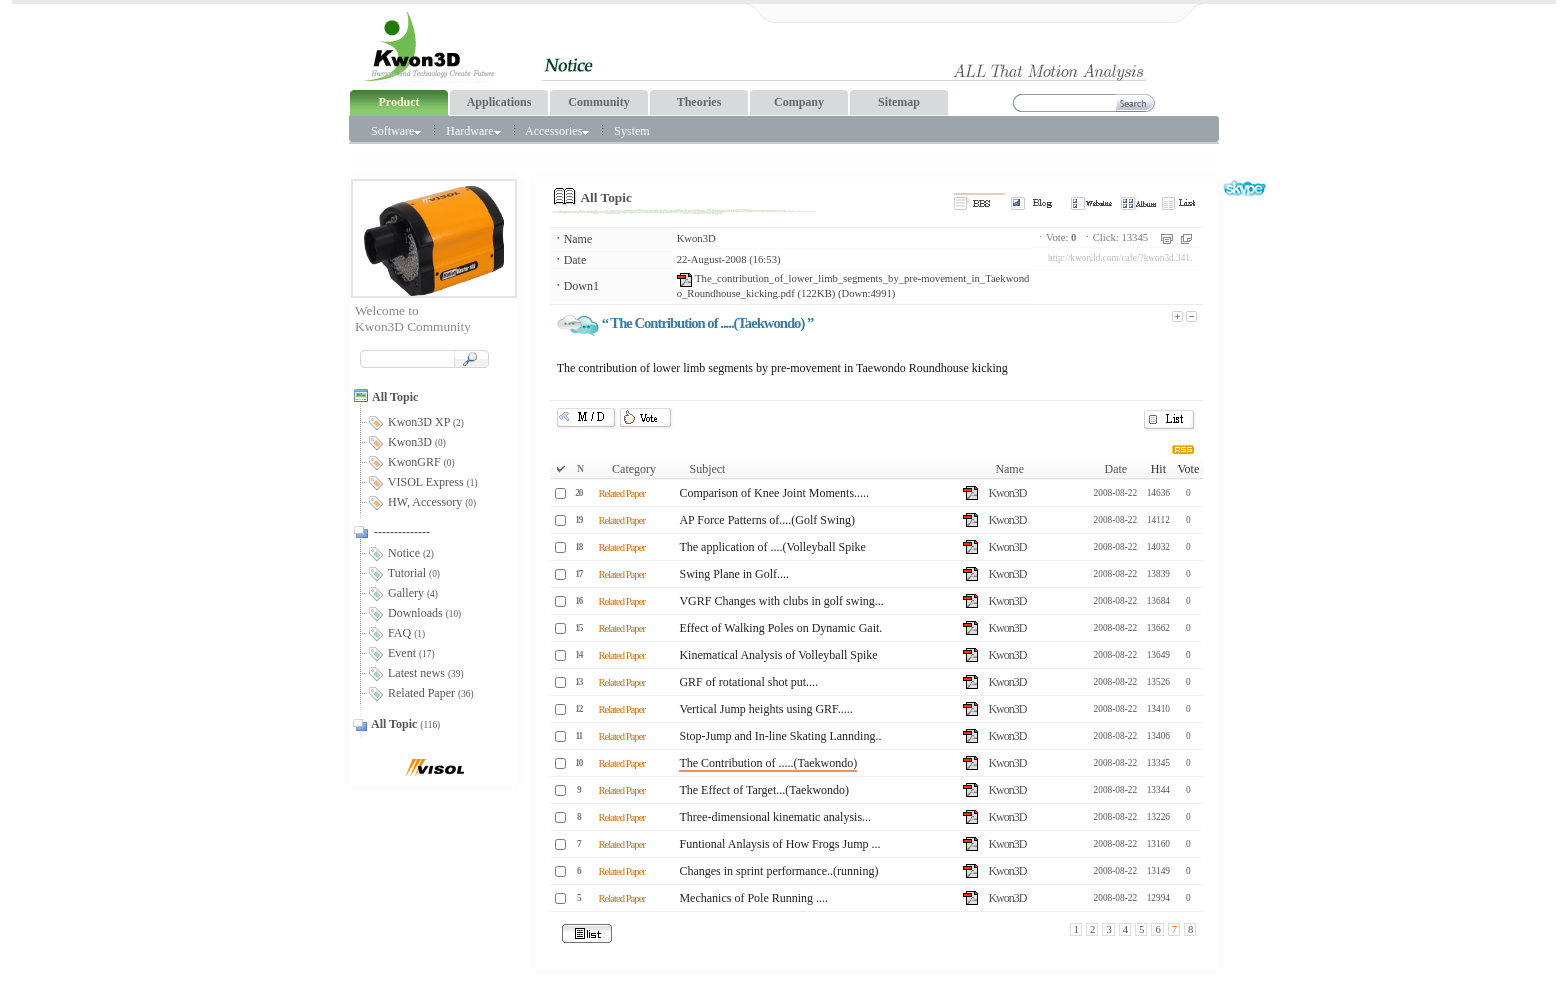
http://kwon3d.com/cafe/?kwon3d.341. (1120, 258)
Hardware (473, 131)
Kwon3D (696, 238)
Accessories (557, 131)
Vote (1188, 469)
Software (396, 131)
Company (799, 102)
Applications (499, 102)
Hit (1158, 469)
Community (598, 102)
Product (398, 102)
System (631, 131)
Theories (699, 102)
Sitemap (899, 102)
